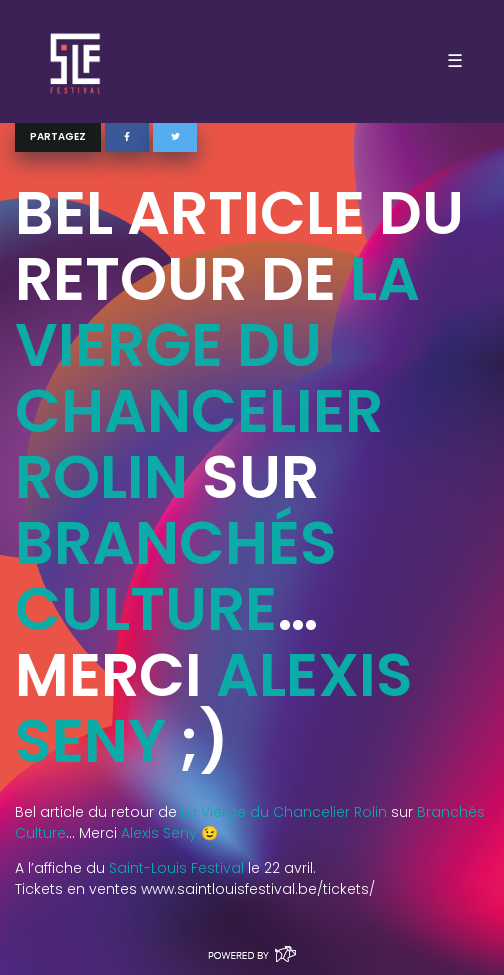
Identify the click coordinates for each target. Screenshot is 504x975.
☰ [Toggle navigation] (455, 61)
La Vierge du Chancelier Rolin (217, 378)
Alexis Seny (159, 833)
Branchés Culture (176, 576)
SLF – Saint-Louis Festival (76, 61)
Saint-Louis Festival (176, 868)
